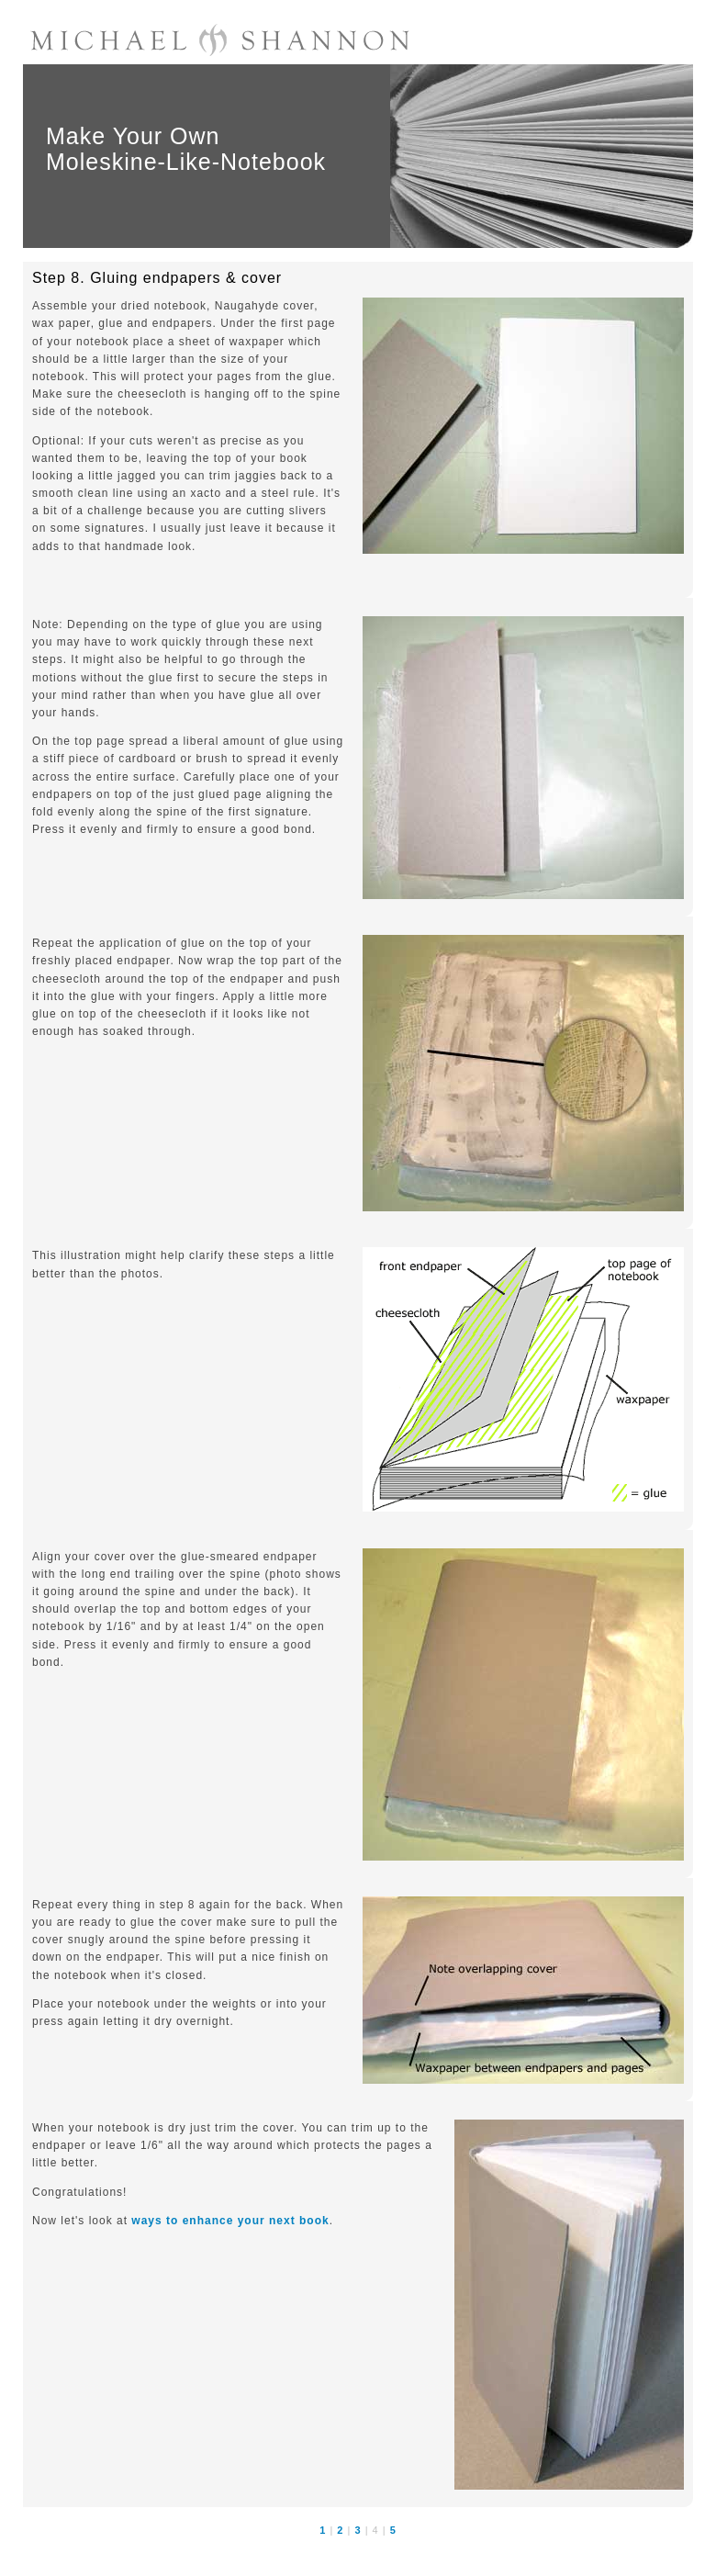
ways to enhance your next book (230, 2220)
